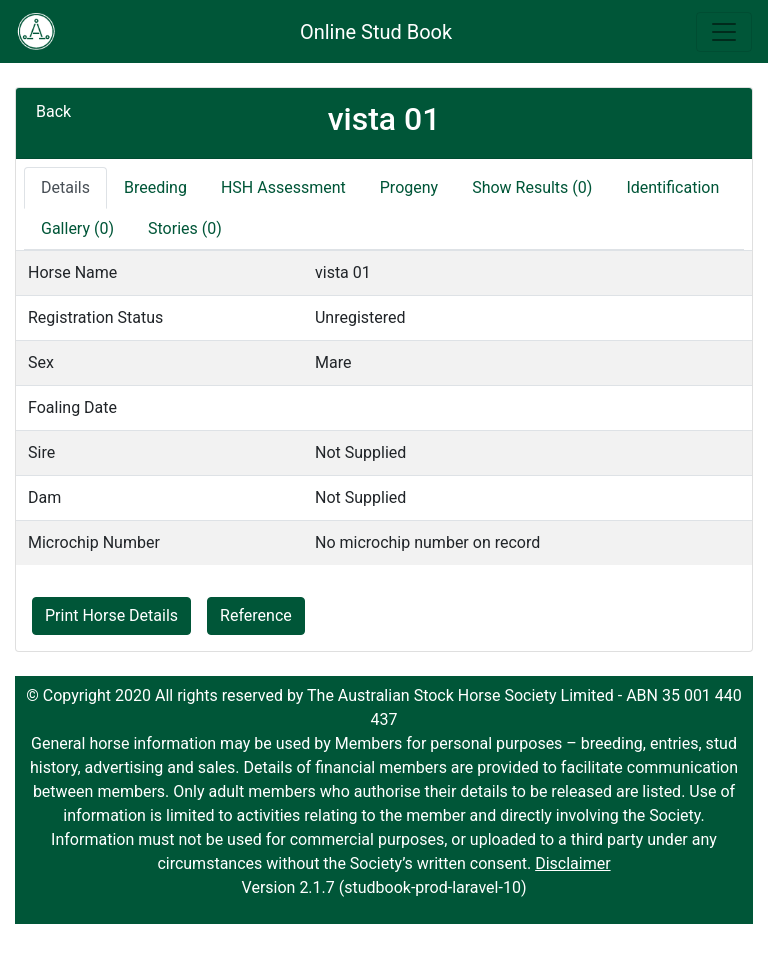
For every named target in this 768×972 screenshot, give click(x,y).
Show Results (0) (532, 187)
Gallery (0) (77, 228)
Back (53, 111)
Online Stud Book (376, 32)
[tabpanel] (384, 407)
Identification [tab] (672, 187)
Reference (256, 615)
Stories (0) (185, 228)
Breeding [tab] (155, 187)
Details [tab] (65, 187)
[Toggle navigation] (724, 32)
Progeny (409, 187)
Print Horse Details (111, 615)
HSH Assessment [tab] (283, 187)
